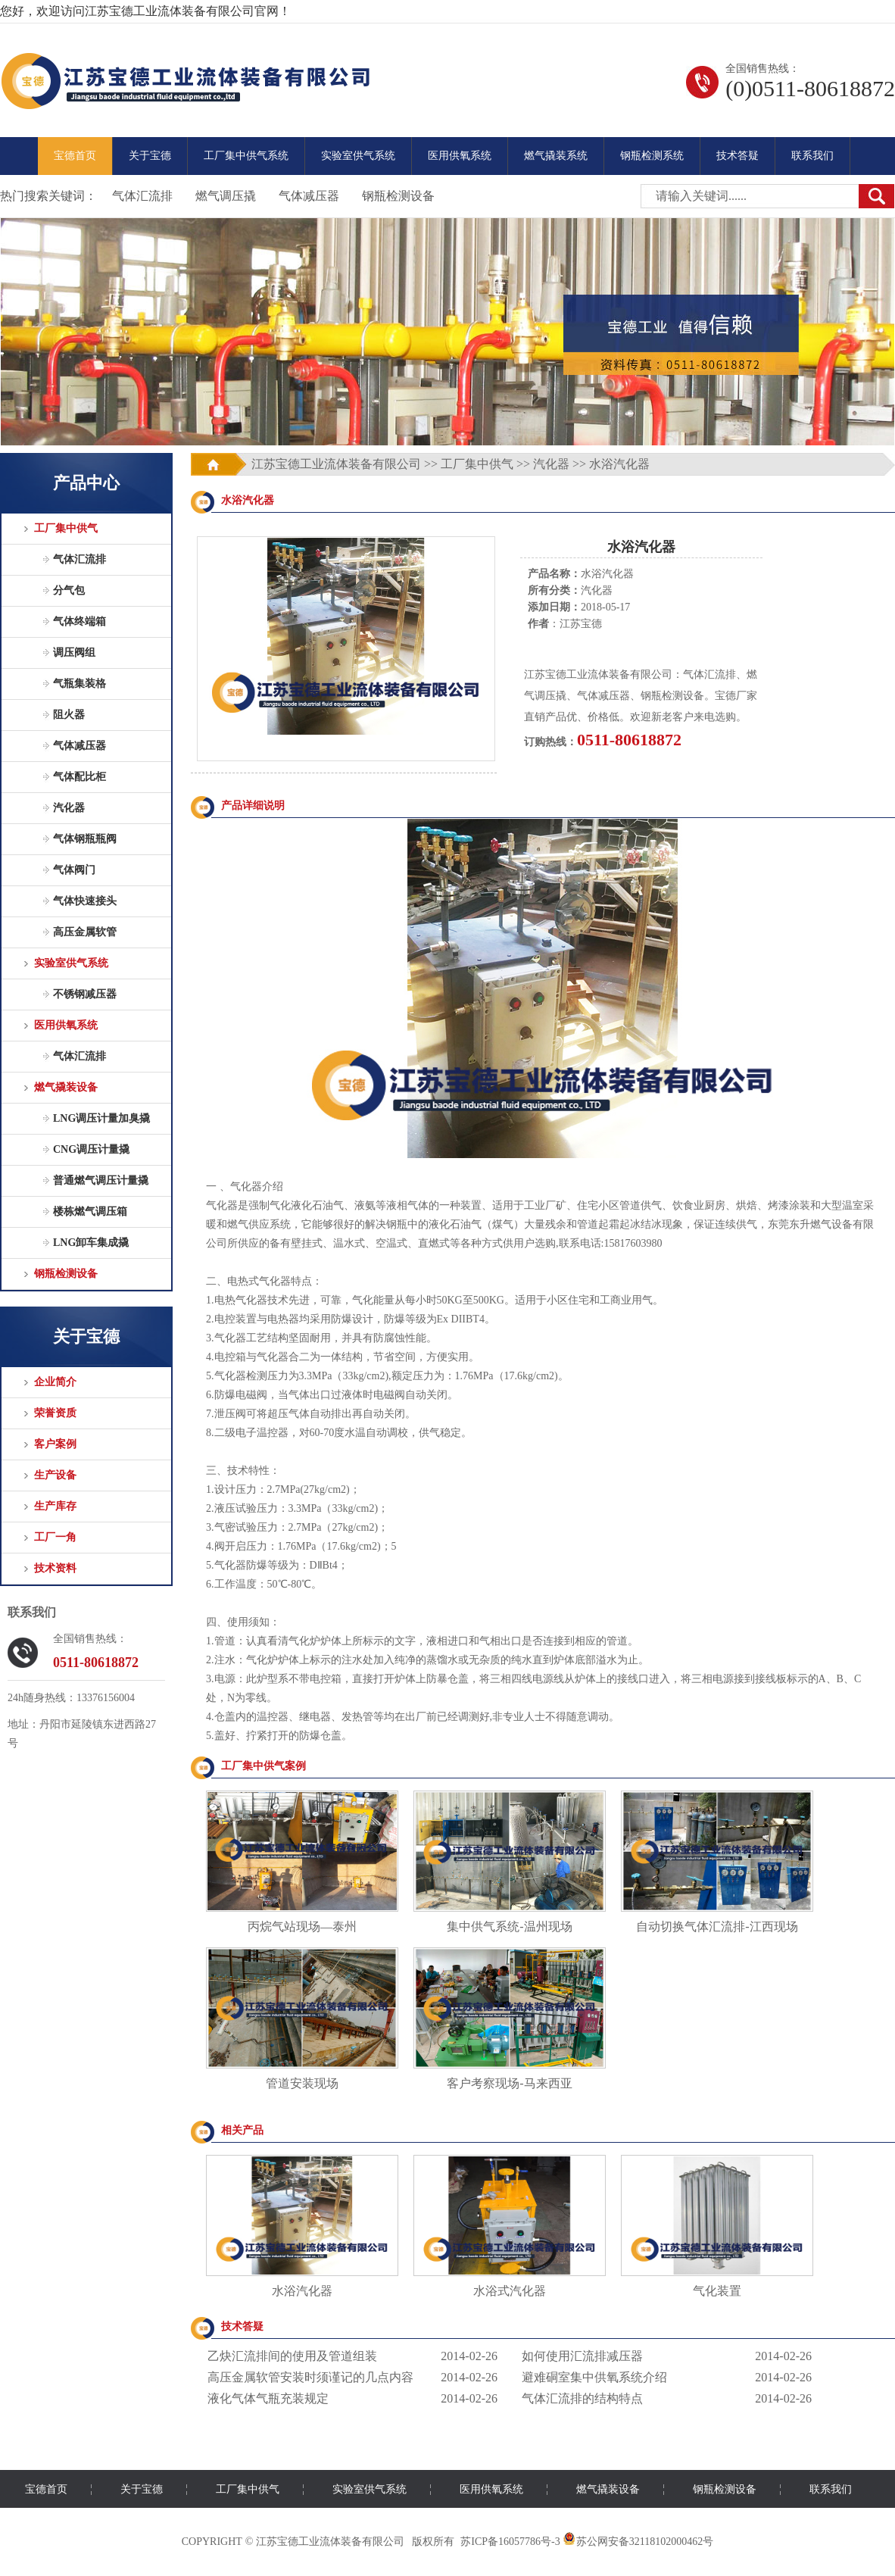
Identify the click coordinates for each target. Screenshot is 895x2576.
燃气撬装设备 (66, 1087)
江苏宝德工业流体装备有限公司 (336, 463)
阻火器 (69, 714)
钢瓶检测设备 (398, 195)
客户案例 (55, 1444)
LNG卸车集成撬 (91, 1242)
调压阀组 (74, 652)
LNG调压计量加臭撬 (101, 1118)
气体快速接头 (85, 901)
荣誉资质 (55, 1413)
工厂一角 (55, 1537)
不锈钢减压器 (85, 994)
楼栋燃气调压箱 (90, 1211)
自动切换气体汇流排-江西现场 (716, 1926)
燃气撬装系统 (556, 155)
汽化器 (69, 807)
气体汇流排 (142, 195)
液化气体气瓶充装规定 (268, 2398)
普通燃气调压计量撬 (100, 1180)
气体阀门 (74, 870)
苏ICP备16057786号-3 (510, 2541)
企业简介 (55, 1382)
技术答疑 (737, 155)
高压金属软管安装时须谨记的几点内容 (310, 2377)
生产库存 (55, 1506)
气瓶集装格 (79, 683)
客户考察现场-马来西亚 (509, 2083)
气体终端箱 (79, 621)
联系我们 (812, 155)
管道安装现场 (302, 2083)
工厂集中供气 (66, 528)
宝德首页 (75, 155)
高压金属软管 (85, 932)
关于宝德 (150, 155)
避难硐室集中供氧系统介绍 (594, 2377)
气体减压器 (309, 195)
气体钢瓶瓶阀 (85, 839)
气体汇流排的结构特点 (582, 2398)
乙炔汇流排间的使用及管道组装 (292, 2356)
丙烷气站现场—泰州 (302, 1926)
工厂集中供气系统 (246, 155)
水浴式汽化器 (509, 2290)
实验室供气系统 (358, 155)
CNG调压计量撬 (91, 1149)
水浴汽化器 (302, 2290)
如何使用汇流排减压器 (582, 2356)
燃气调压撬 (225, 195)
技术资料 (55, 1568)
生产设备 (55, 1475)
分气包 (69, 590)
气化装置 (717, 2290)
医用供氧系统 (459, 155)
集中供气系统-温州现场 (509, 1926)
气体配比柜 (79, 776)
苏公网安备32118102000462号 (638, 2541)
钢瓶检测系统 (652, 155)
